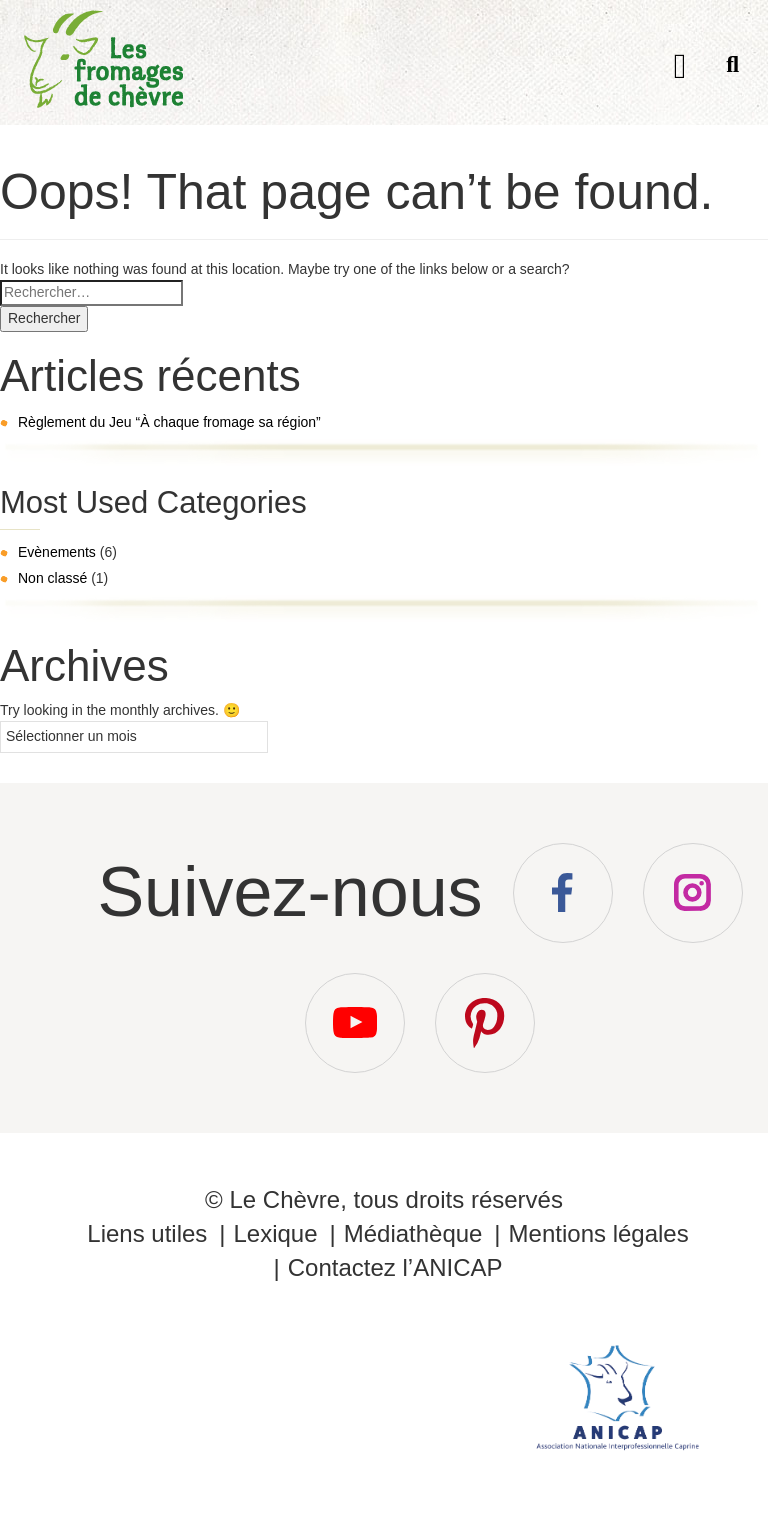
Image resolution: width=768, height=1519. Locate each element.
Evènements (57, 552)
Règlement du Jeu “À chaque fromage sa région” (169, 422)
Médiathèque (413, 1233)
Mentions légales (599, 1233)
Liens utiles (147, 1233)
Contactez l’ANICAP (395, 1267)
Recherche (732, 68)
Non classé (52, 578)
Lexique (275, 1233)
